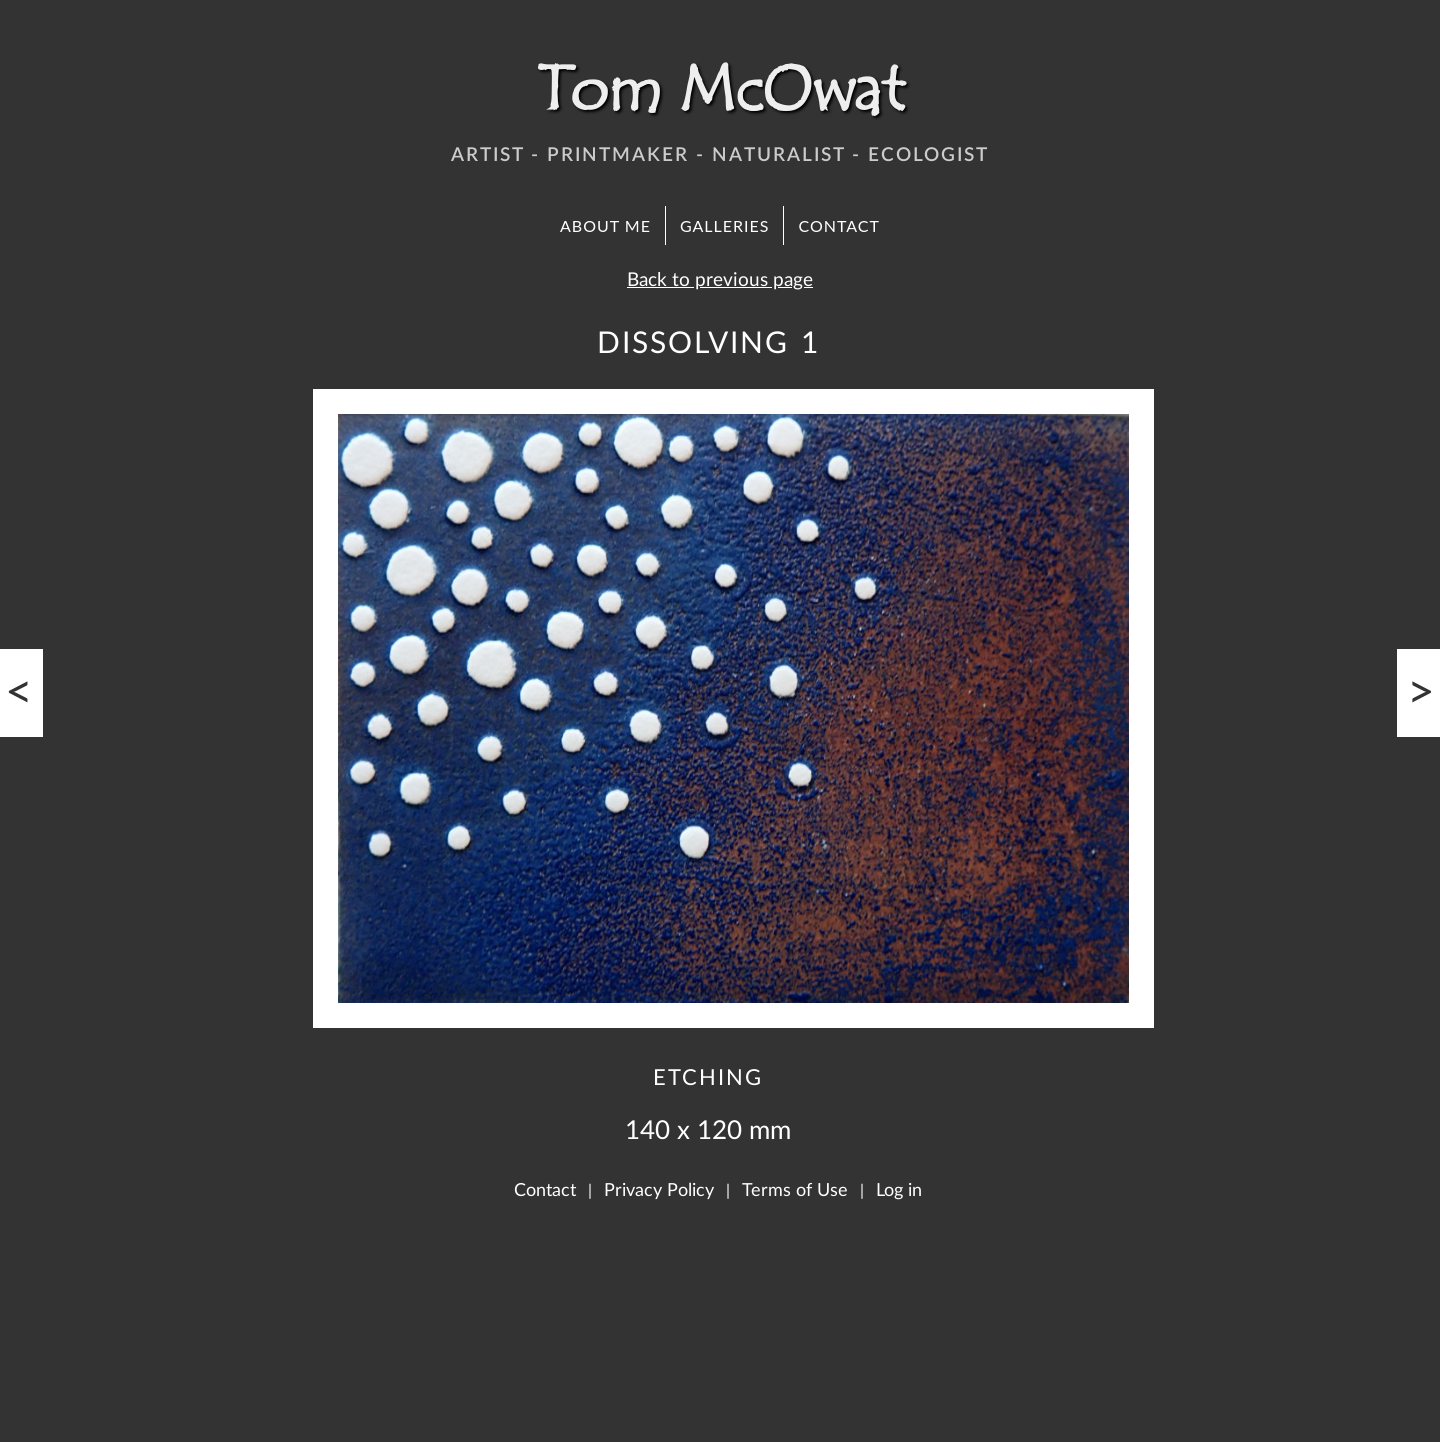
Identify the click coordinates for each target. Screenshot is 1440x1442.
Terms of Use (795, 1190)
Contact (839, 225)
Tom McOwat (720, 90)
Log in (899, 1190)
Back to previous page (720, 280)
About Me (605, 225)
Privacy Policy (659, 1190)
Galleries (725, 225)
